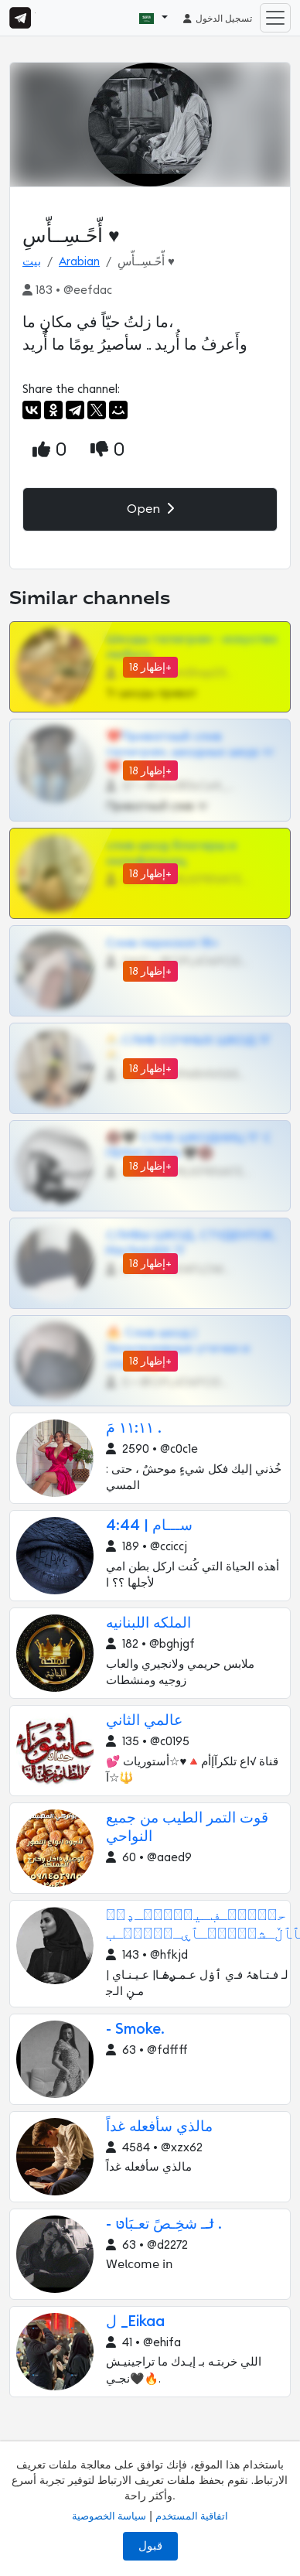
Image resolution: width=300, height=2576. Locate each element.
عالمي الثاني (144, 1720)
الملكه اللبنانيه (148, 1623)
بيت (31, 262)
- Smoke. (135, 2029)
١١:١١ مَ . (133, 1428)
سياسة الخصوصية (109, 2516)
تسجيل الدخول (217, 18)
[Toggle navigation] (275, 17)
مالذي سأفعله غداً (159, 2127)
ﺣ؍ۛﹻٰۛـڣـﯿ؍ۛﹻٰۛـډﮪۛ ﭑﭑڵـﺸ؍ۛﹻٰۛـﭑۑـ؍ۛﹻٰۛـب (203, 1925)
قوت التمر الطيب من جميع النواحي (187, 1827)
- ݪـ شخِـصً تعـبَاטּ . (164, 2224)
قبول (150, 2546)
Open (150, 508)
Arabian (79, 262)
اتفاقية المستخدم (192, 2516)
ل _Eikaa (135, 2322)
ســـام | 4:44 (149, 1526)
